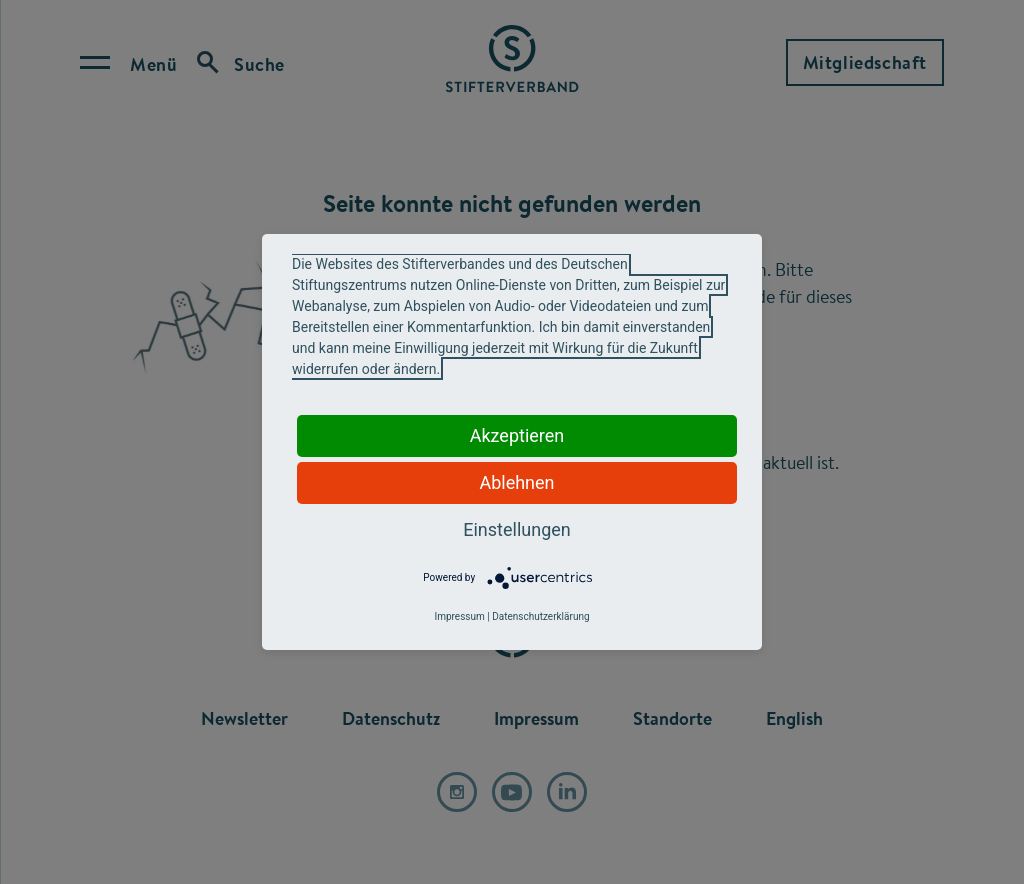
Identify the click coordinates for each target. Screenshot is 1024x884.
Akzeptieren (517, 435)
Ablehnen (516, 482)
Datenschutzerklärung (540, 616)
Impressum (459, 616)
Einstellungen (516, 529)
